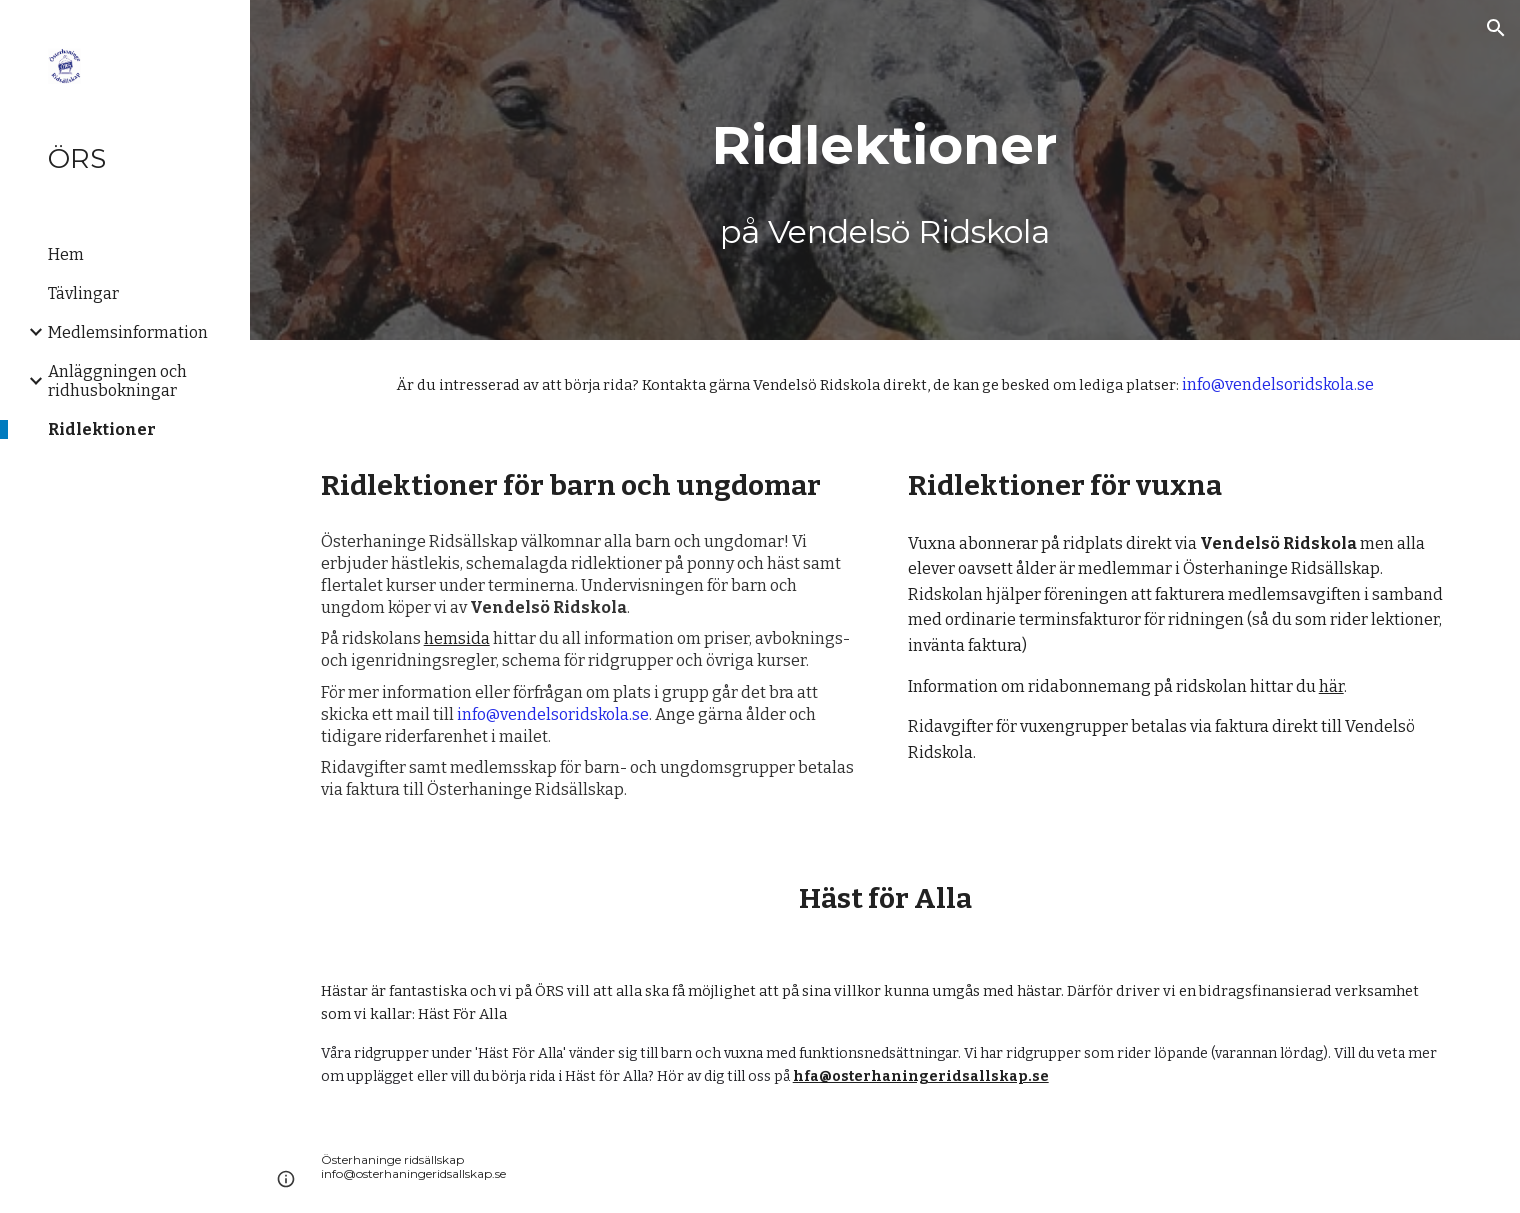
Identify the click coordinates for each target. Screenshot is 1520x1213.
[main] (884, 170)
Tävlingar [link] (83, 293)
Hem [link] (66, 254)
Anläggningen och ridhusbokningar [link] (117, 381)
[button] (1496, 28)
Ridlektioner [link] (102, 429)
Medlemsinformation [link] (128, 332)
